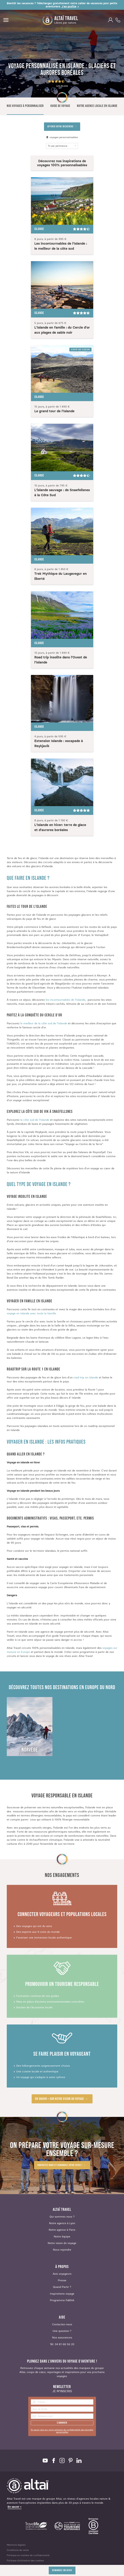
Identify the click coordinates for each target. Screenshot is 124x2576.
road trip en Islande (85, 1377)
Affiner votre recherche (60, 126)
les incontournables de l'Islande (65, 999)
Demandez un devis (62, 2570)
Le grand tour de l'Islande (54, 411)
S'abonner (62, 2422)
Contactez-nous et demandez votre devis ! (59, 2165)
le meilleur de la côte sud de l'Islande (44, 1023)
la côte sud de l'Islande (34, 1119)
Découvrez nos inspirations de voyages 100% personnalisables (62, 163)
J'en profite (69, 6)
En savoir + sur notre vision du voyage (59, 2099)
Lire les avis (62, 86)
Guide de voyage (60, 106)
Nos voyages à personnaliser (25, 106)
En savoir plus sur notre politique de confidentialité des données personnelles (62, 2431)
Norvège (29, 1750)
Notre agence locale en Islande (97, 106)
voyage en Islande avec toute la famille (31, 1313)
